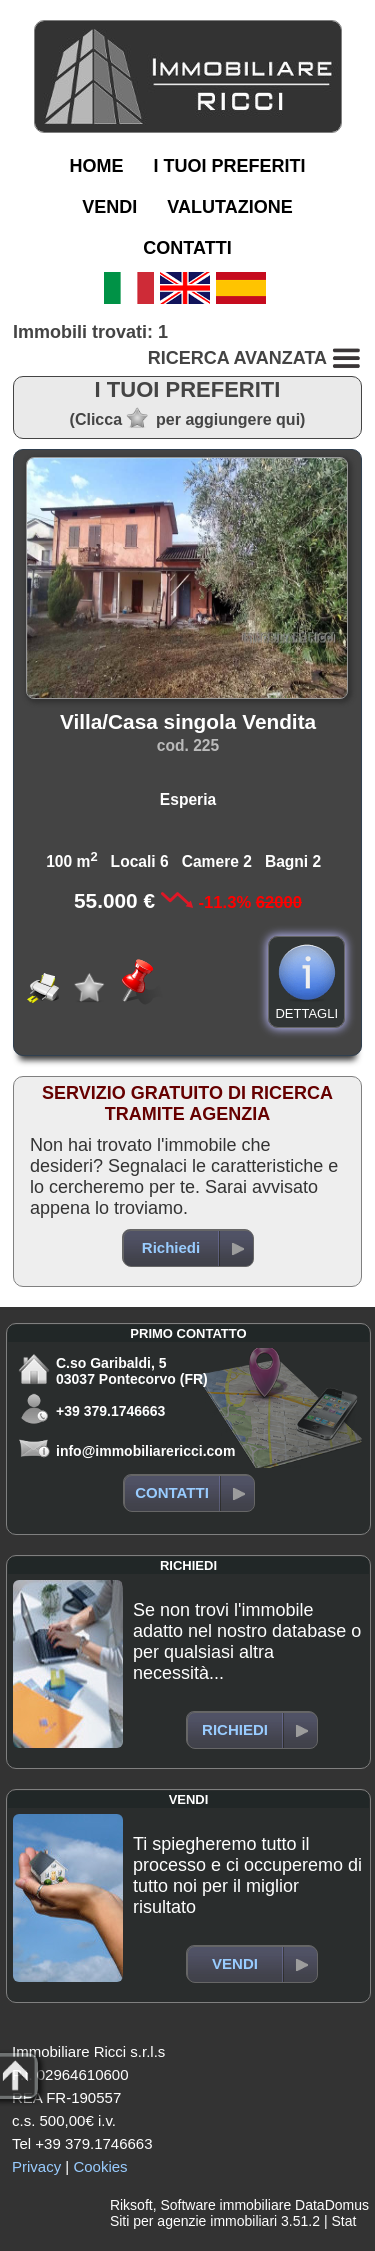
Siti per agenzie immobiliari (193, 2221)
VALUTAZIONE (229, 207)
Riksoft (131, 2205)
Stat (343, 2221)
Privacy (36, 2166)
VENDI (109, 207)
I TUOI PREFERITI (229, 166)
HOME (96, 166)
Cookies (100, 2166)
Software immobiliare (225, 2205)
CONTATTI (187, 248)
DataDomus (332, 2205)
